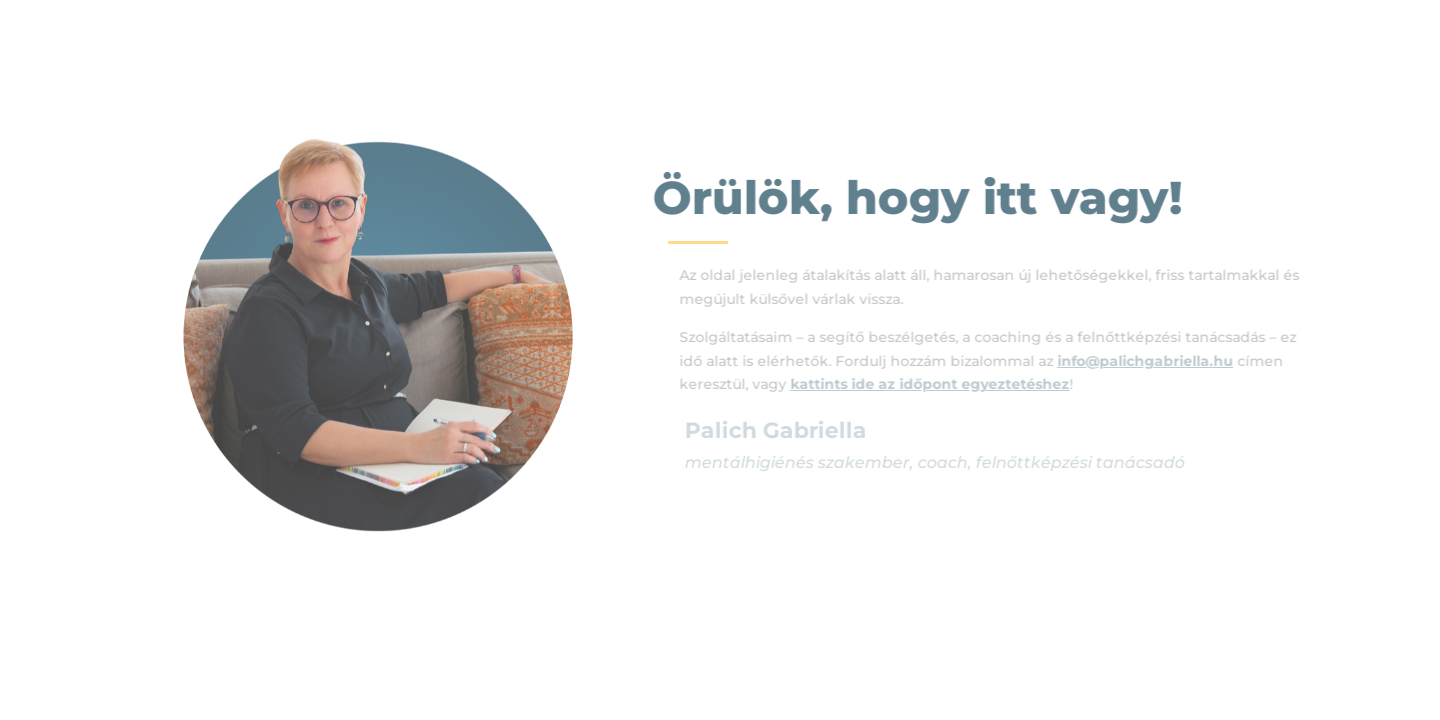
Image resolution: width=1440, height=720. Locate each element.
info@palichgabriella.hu (1154, 361)
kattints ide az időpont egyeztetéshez (938, 384)
